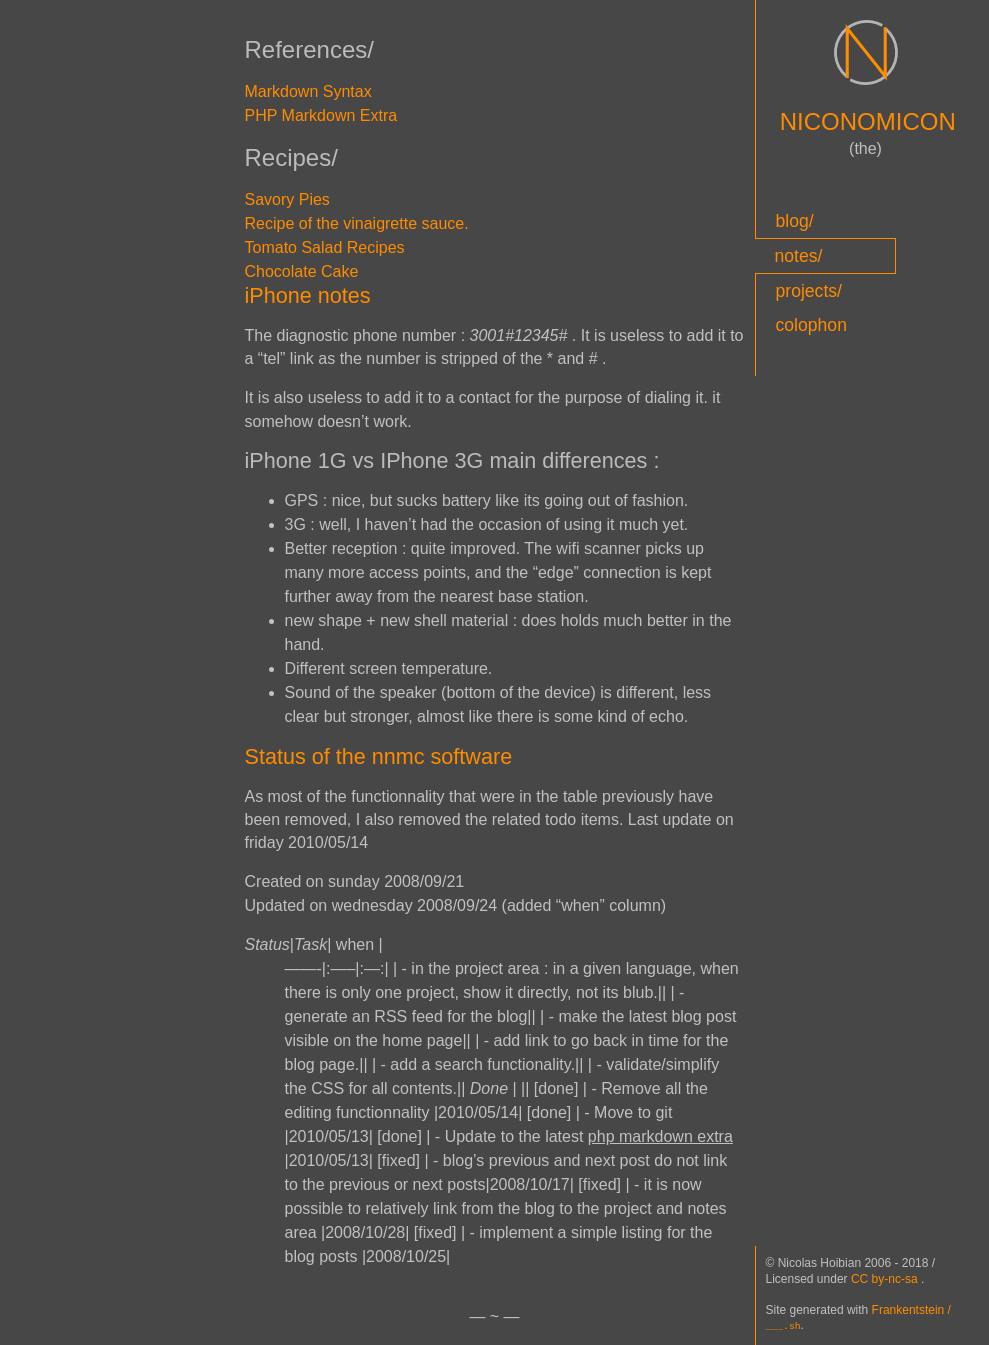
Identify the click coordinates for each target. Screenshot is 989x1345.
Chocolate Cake (302, 271)
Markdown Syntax (308, 91)
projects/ (809, 291)
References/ (309, 49)
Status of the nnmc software (379, 756)
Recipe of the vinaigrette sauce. (357, 223)
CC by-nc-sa (886, 1280)
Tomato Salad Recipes (325, 247)
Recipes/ (291, 157)
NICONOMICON (868, 121)
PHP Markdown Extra (321, 115)
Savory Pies (287, 199)
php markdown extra (660, 1136)
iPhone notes (308, 295)
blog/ (795, 221)
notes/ (799, 256)
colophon (811, 325)
